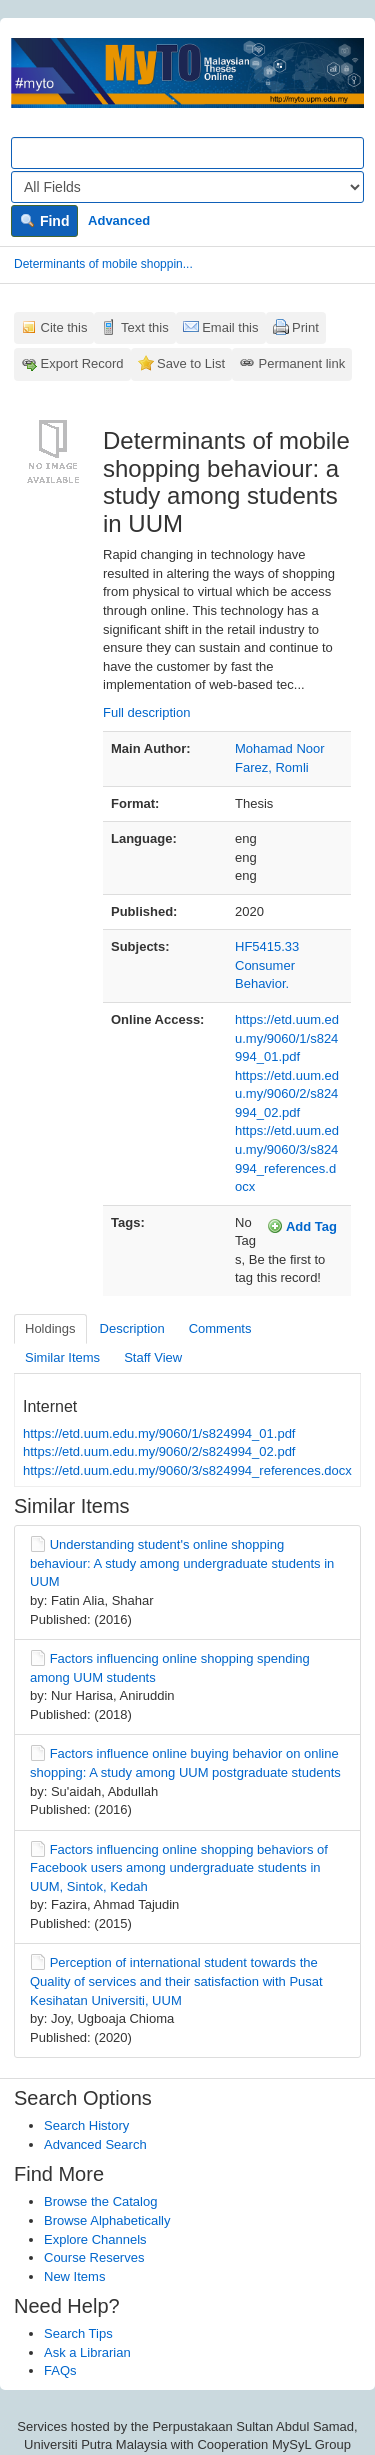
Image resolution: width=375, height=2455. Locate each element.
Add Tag (302, 1226)
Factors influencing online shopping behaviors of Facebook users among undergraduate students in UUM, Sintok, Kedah (179, 1868)
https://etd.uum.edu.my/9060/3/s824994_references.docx (187, 1470)
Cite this (64, 327)
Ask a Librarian (87, 2352)
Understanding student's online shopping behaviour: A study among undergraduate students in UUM (182, 1563)
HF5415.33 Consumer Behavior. (267, 965)
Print (305, 327)
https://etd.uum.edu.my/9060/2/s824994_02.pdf (287, 1094)
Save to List (191, 363)
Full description (146, 712)
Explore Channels (95, 2239)
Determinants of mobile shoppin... (103, 264)
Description (132, 1328)
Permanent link (302, 363)
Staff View (153, 1357)
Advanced (119, 220)
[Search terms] (187, 153)
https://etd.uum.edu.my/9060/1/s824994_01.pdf (287, 1038)
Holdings (50, 1328)
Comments (220, 1328)
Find (44, 221)
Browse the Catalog (100, 2201)
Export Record (82, 363)
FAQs (60, 2370)
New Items (74, 2276)
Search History (86, 2125)
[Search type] (187, 187)
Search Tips (78, 2333)
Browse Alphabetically (107, 2220)
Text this (145, 327)
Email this (230, 327)
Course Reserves (94, 2257)
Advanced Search (95, 2144)
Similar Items (62, 1357)
